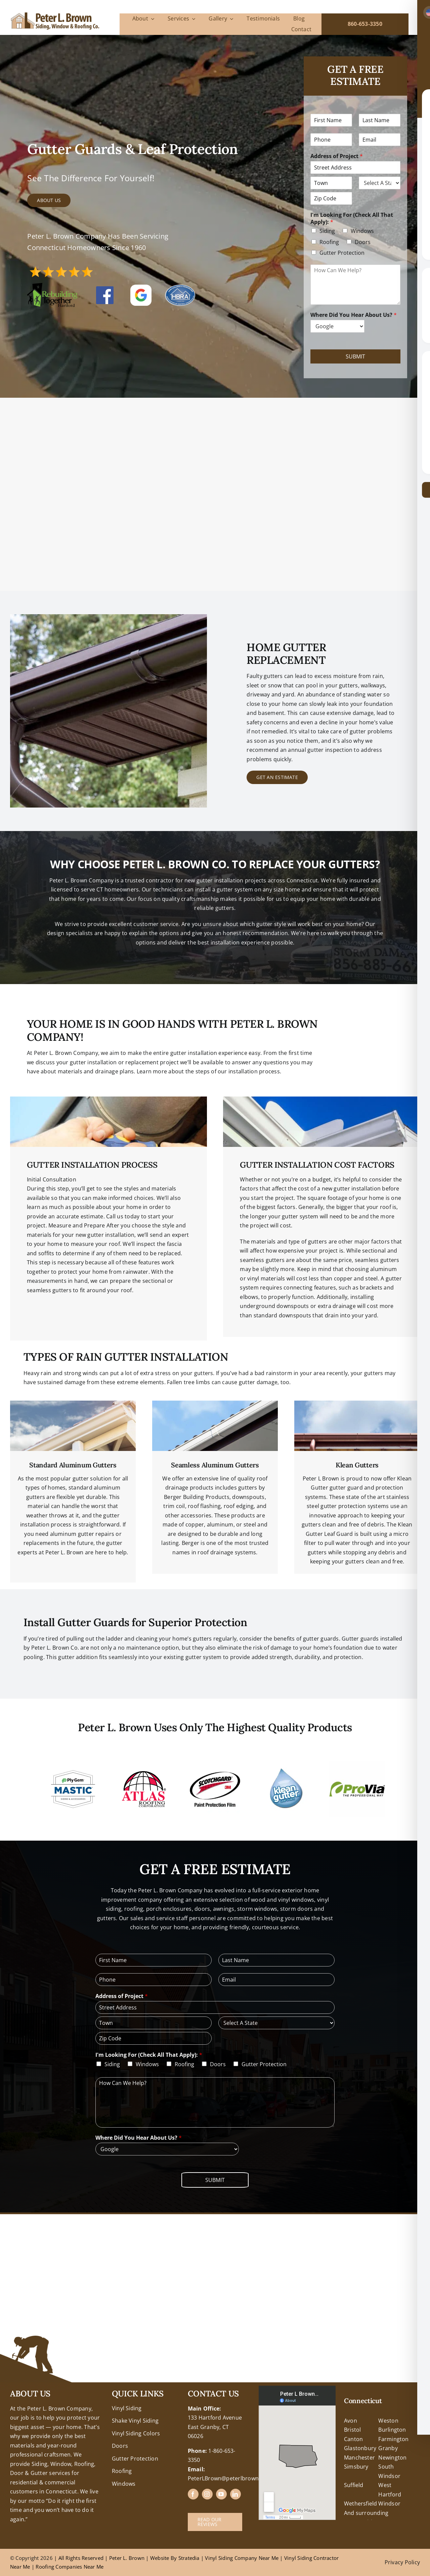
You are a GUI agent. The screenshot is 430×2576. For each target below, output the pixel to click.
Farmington (393, 2439)
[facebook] (193, 2494)
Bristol (352, 2429)
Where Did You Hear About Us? (353, 315)
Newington (392, 2457)
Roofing (329, 242)
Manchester (359, 2457)
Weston (388, 2420)
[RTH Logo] (52, 285)
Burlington (392, 2429)
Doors (363, 242)
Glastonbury (360, 2448)
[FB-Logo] (105, 289)
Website (160, 2558)
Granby (387, 2448)
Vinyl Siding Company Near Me (241, 2558)
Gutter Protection (341, 252)
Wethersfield (360, 2503)
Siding (327, 231)
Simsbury (356, 2466)
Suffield (353, 2485)
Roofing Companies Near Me (69, 2566)
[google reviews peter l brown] (141, 287)
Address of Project (336, 156)
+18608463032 (28, 2390)
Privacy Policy (402, 2562)
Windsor (389, 2503)
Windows (362, 231)
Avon (350, 2420)
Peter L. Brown (127, 2558)
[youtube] (221, 2494)
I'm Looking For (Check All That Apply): (351, 218)
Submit (355, 356)
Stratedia (189, 2558)
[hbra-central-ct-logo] (180, 287)
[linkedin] (235, 2494)
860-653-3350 (365, 24)
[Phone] (331, 139)
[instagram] (207, 2494)
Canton (353, 2439)
